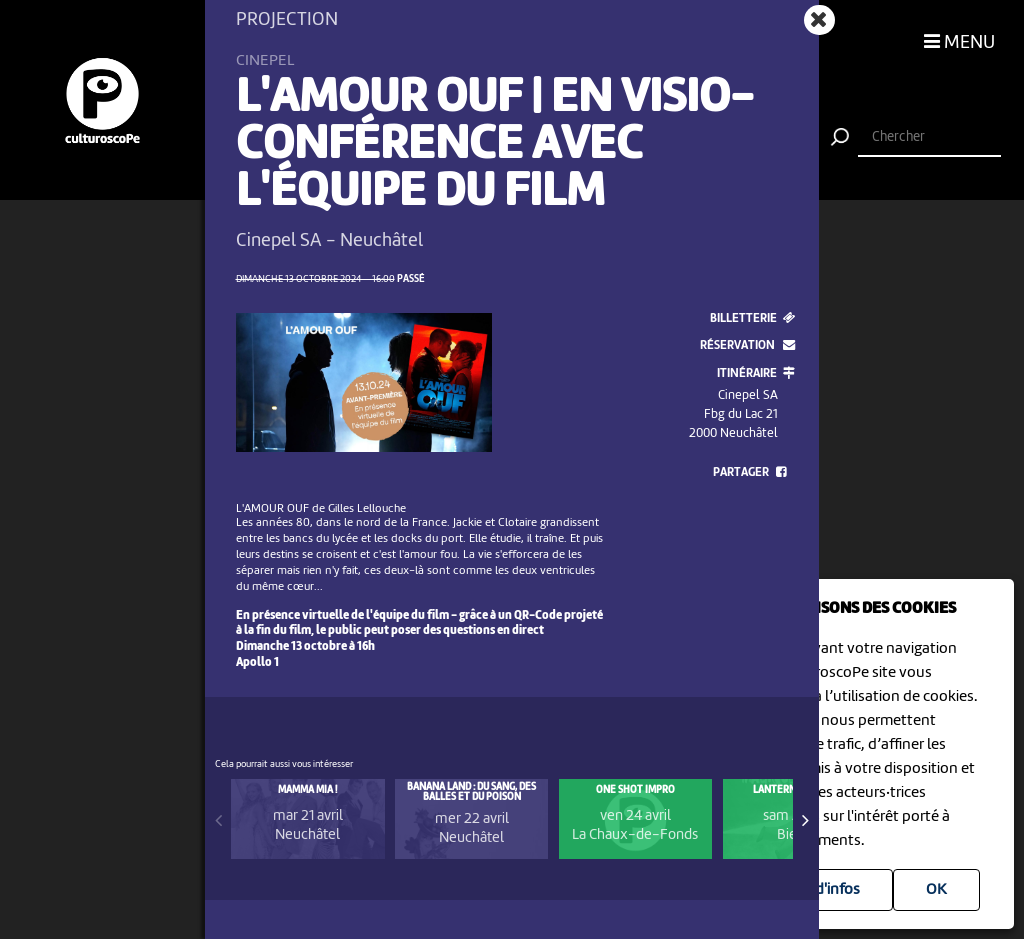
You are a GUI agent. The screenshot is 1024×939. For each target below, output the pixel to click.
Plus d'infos (821, 890)
